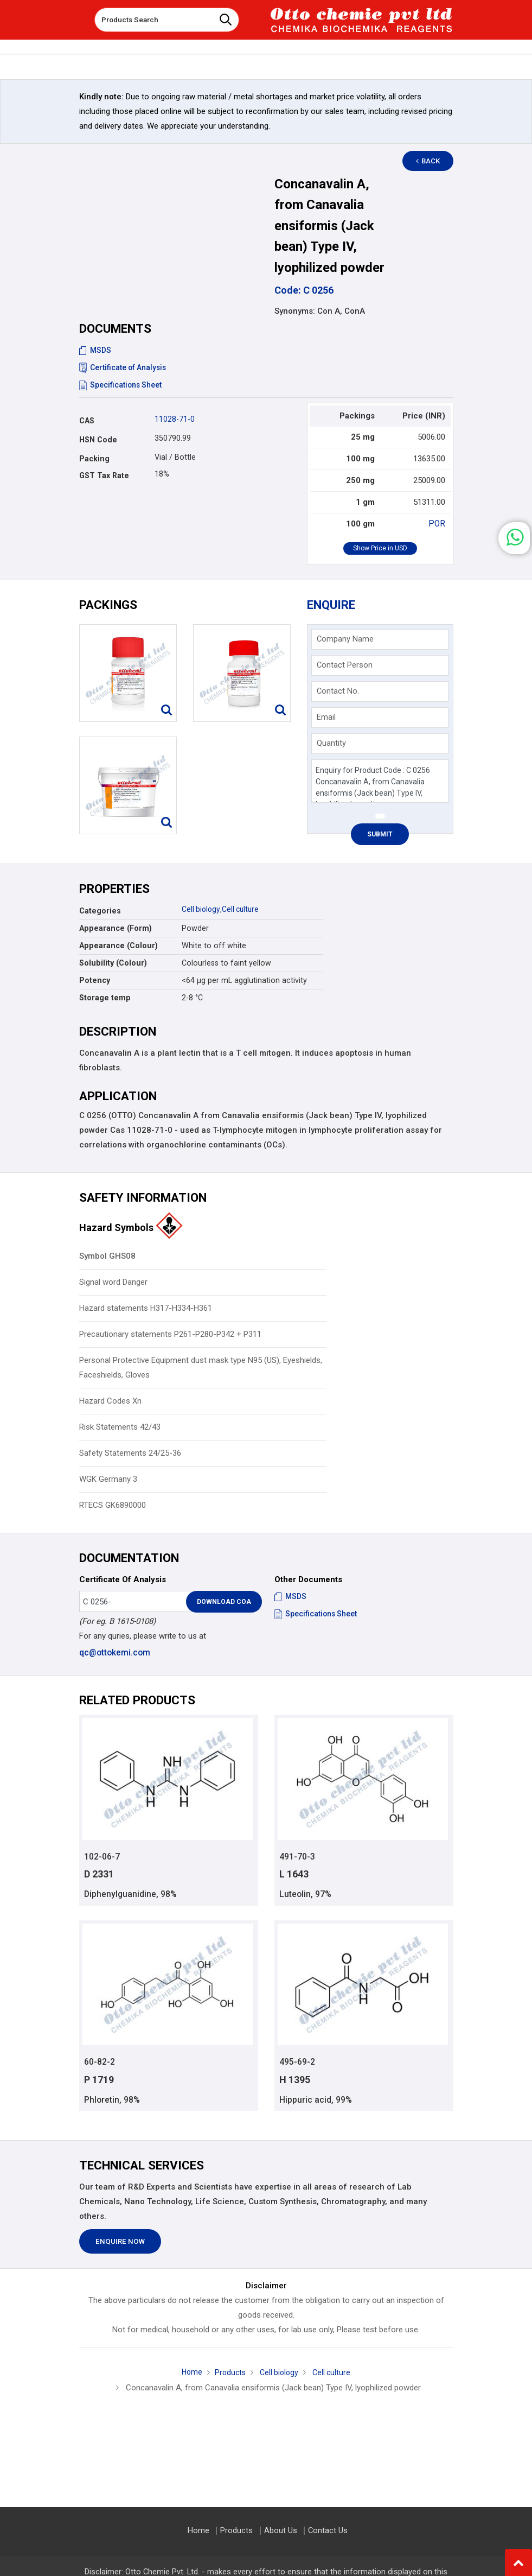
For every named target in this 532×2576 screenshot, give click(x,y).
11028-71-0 (175, 419)
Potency (94, 980)
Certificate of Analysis (124, 367)
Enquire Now (120, 2243)
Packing (94, 458)
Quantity (331, 743)
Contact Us (327, 2531)
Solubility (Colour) (113, 963)
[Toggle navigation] (78, 16)
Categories (100, 910)
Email (326, 717)
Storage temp (105, 997)
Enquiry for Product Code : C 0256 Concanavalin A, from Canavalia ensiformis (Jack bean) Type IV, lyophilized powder (379, 781)
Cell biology (201, 909)
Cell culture (242, 909)
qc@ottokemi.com (114, 1653)
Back (432, 161)
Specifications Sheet (121, 384)
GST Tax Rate (104, 475)
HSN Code (98, 439)
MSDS (95, 350)
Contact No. (338, 691)
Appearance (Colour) (118, 945)
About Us (280, 2531)
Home (189, 2373)
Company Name (345, 639)
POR (437, 524)
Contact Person (345, 665)
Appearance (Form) (115, 928)
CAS (86, 420)
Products (228, 2374)
